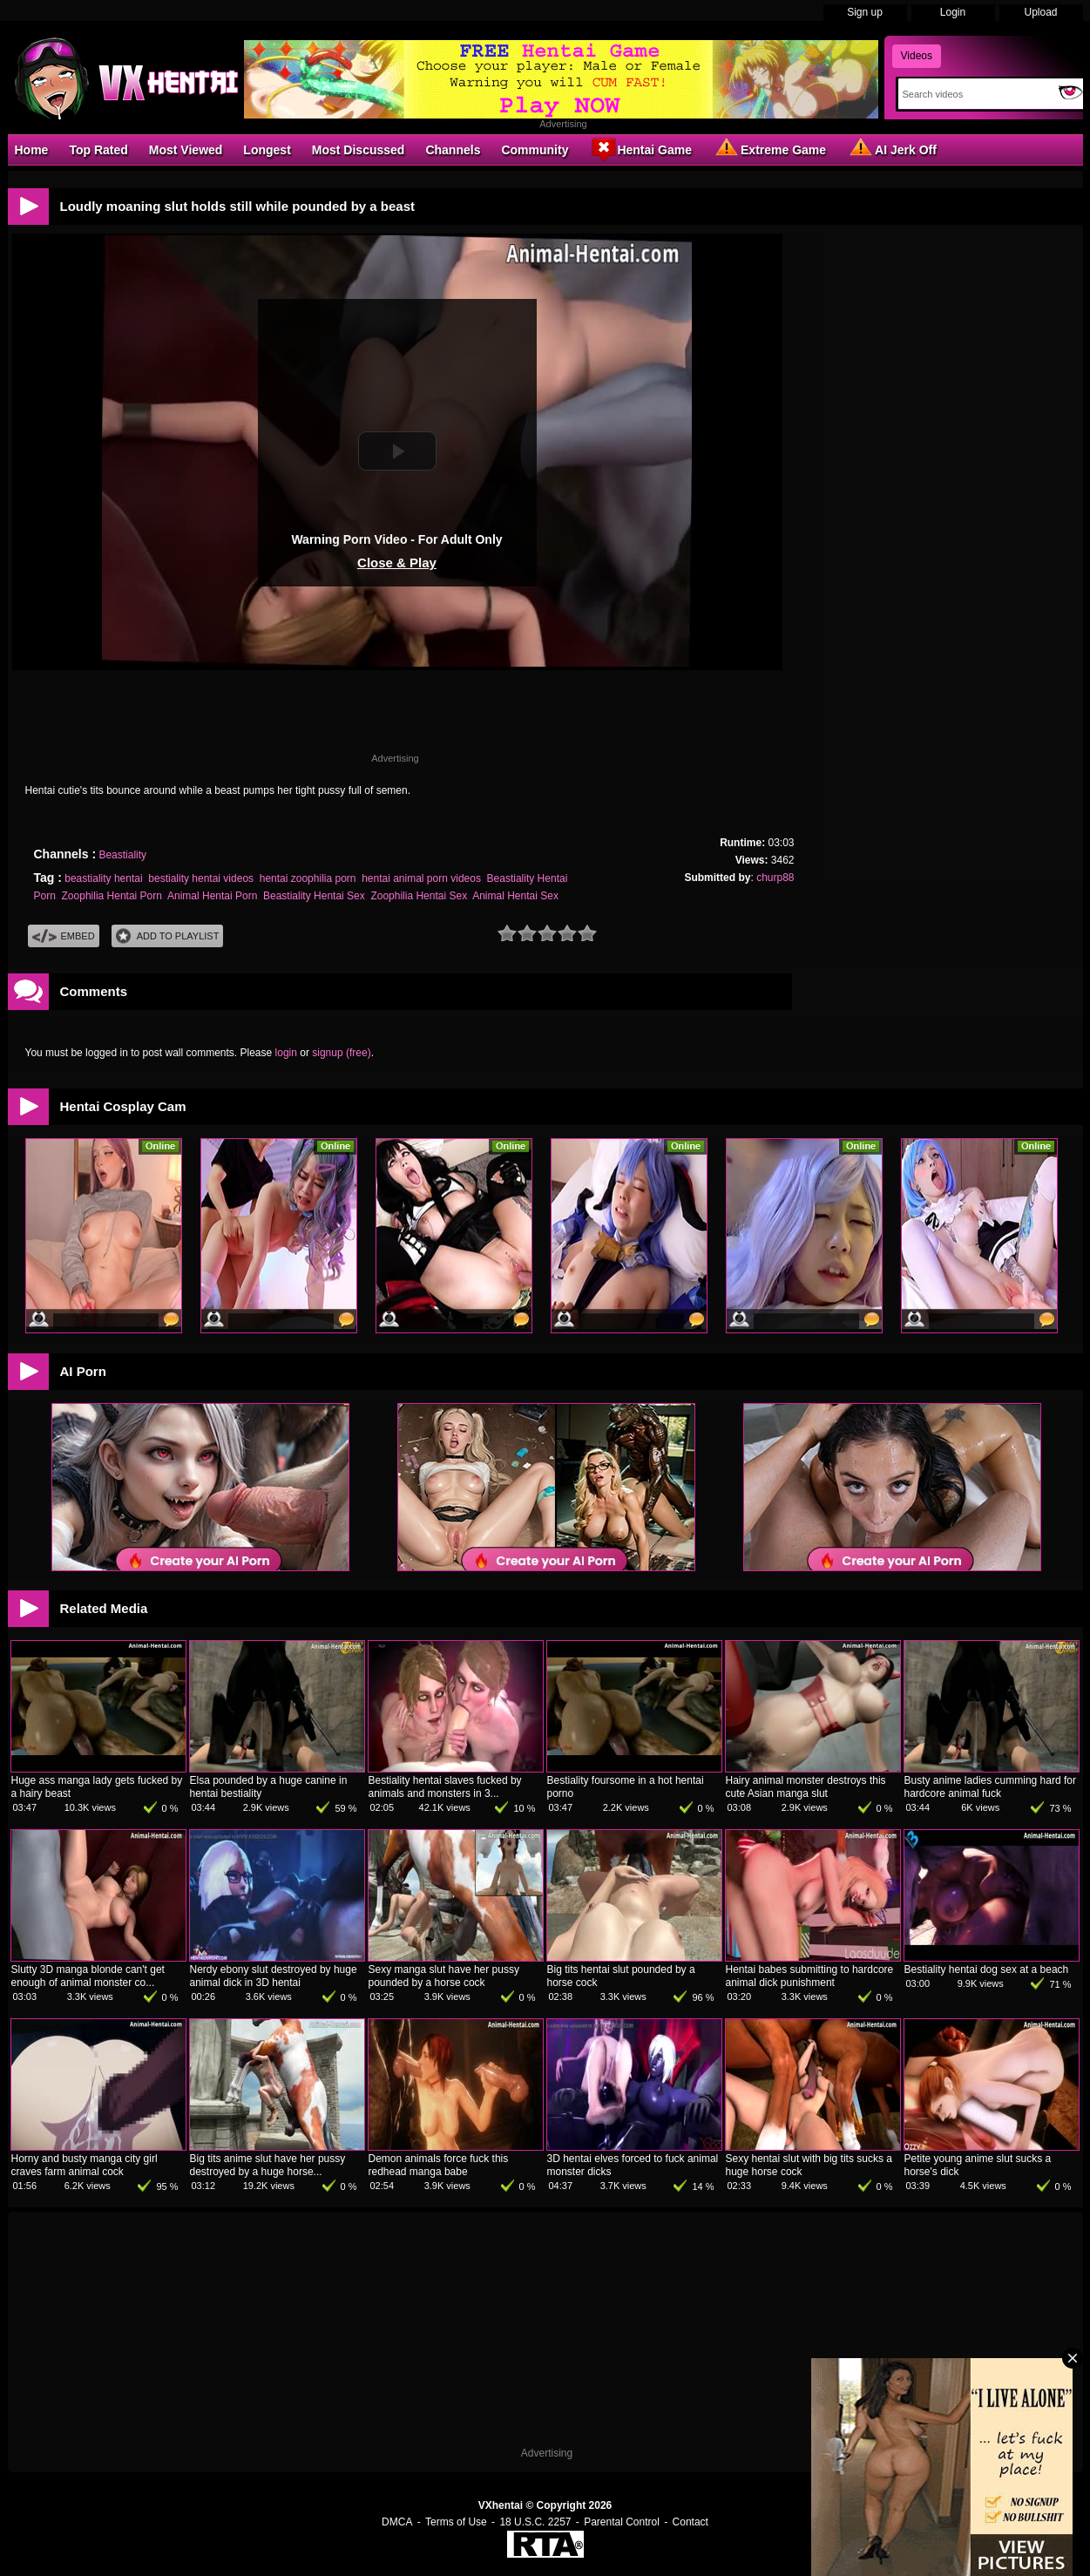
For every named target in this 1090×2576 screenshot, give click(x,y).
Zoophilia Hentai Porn (112, 896)
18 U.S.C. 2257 (535, 2522)
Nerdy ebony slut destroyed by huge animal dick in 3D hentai (273, 1976)
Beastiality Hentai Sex (314, 896)
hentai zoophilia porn (308, 878)
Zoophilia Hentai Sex (418, 896)
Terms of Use (456, 2522)
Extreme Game (769, 149)
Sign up (865, 12)
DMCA (397, 2522)
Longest (266, 150)
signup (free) (341, 1053)
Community (534, 150)
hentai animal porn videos (421, 878)
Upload (1040, 12)
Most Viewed (186, 150)
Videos (916, 56)
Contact (690, 2522)
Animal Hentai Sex (515, 896)
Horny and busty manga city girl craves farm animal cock (84, 2165)
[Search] (974, 94)
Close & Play (397, 562)
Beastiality (122, 855)
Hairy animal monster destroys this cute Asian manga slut (806, 1787)
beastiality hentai (103, 878)
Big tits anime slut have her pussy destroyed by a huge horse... (268, 2165)
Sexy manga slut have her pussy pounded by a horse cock (444, 1976)
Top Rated (98, 150)
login (286, 1053)
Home (32, 150)
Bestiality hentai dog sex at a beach (986, 1969)
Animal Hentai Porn (212, 896)
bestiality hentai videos (201, 878)
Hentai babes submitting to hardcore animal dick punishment (810, 1976)
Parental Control (622, 2522)
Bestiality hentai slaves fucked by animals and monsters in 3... (445, 1787)
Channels (452, 150)
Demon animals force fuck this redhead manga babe (439, 2165)
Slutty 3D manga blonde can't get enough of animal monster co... (88, 1976)
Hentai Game (640, 149)
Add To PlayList (168, 936)
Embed (63, 936)
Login (952, 12)
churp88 (775, 877)
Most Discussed (358, 150)
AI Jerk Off (892, 149)
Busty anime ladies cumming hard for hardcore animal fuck (990, 1787)
